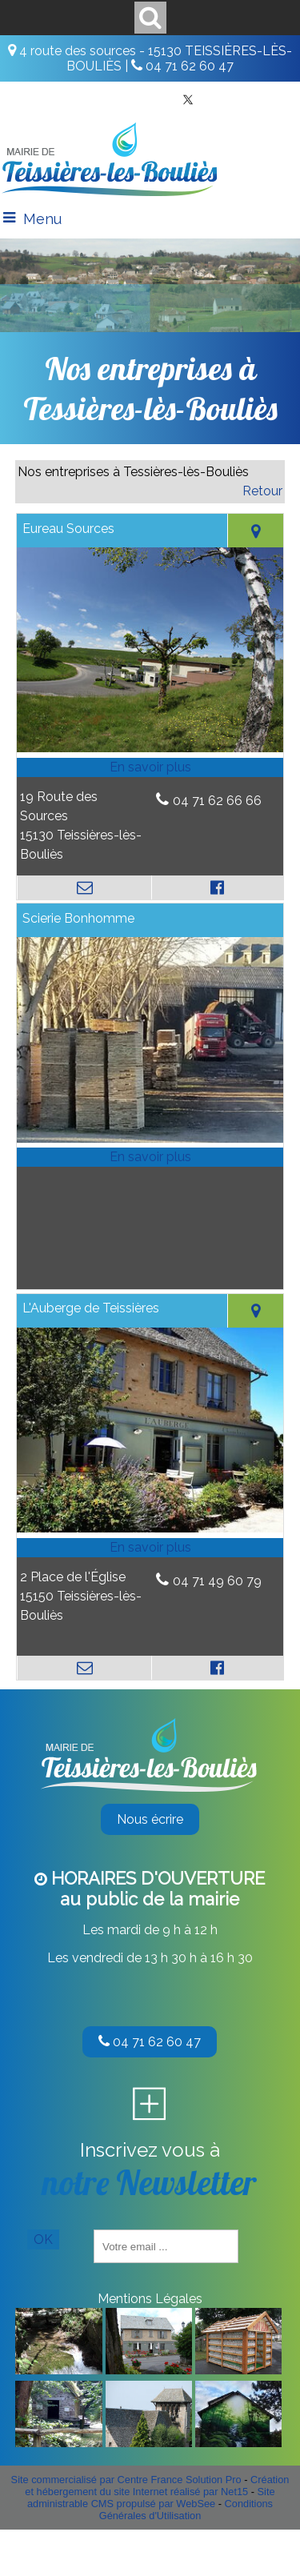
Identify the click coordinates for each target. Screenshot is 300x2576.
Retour (262, 491)
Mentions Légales (150, 2298)
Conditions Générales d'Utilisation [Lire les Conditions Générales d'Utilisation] (186, 2510)
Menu (42, 218)
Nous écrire (150, 1819)
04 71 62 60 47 (149, 2041)
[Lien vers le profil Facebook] (217, 887)
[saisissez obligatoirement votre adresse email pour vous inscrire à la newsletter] (166, 2246)
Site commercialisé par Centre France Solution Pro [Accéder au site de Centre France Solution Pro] (126, 2480)
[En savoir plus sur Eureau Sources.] (149, 767)
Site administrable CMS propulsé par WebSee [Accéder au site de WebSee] (151, 2498)
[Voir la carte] (255, 530)
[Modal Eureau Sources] (149, 747)
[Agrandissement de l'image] (58, 2370)
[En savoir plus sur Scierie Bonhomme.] (149, 1157)
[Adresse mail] (84, 887)
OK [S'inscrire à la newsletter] (43, 2239)
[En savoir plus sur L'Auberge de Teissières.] (149, 1547)
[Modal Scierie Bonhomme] (149, 1138)
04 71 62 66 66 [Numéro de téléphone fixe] (217, 800)
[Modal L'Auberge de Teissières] (149, 1528)
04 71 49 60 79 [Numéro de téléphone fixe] (217, 1580)
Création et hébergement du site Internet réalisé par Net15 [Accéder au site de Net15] (157, 2486)
